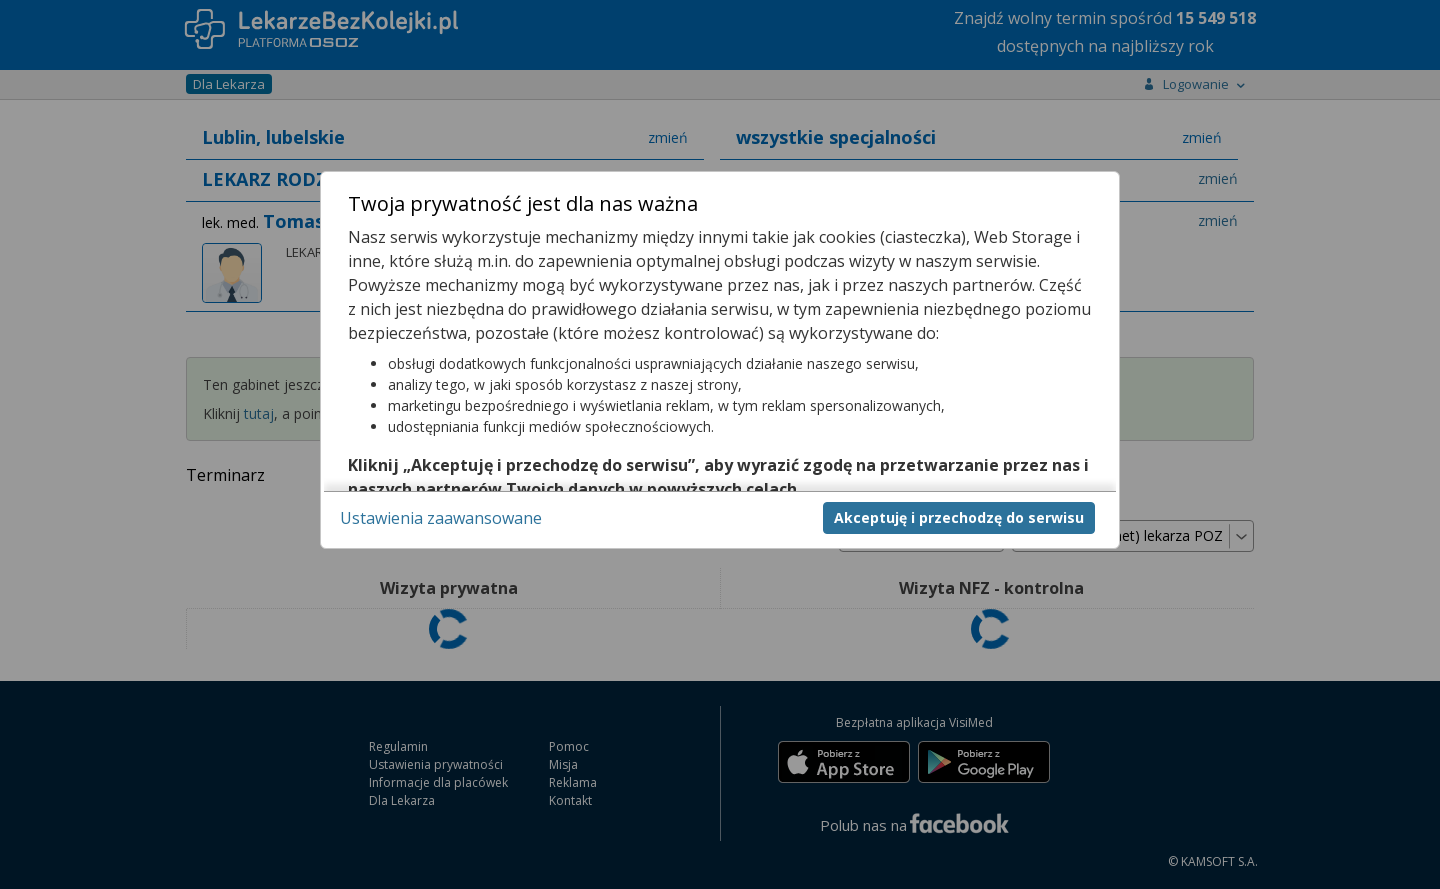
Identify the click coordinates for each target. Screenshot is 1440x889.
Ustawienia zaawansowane (441, 518)
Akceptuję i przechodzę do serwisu (959, 517)
